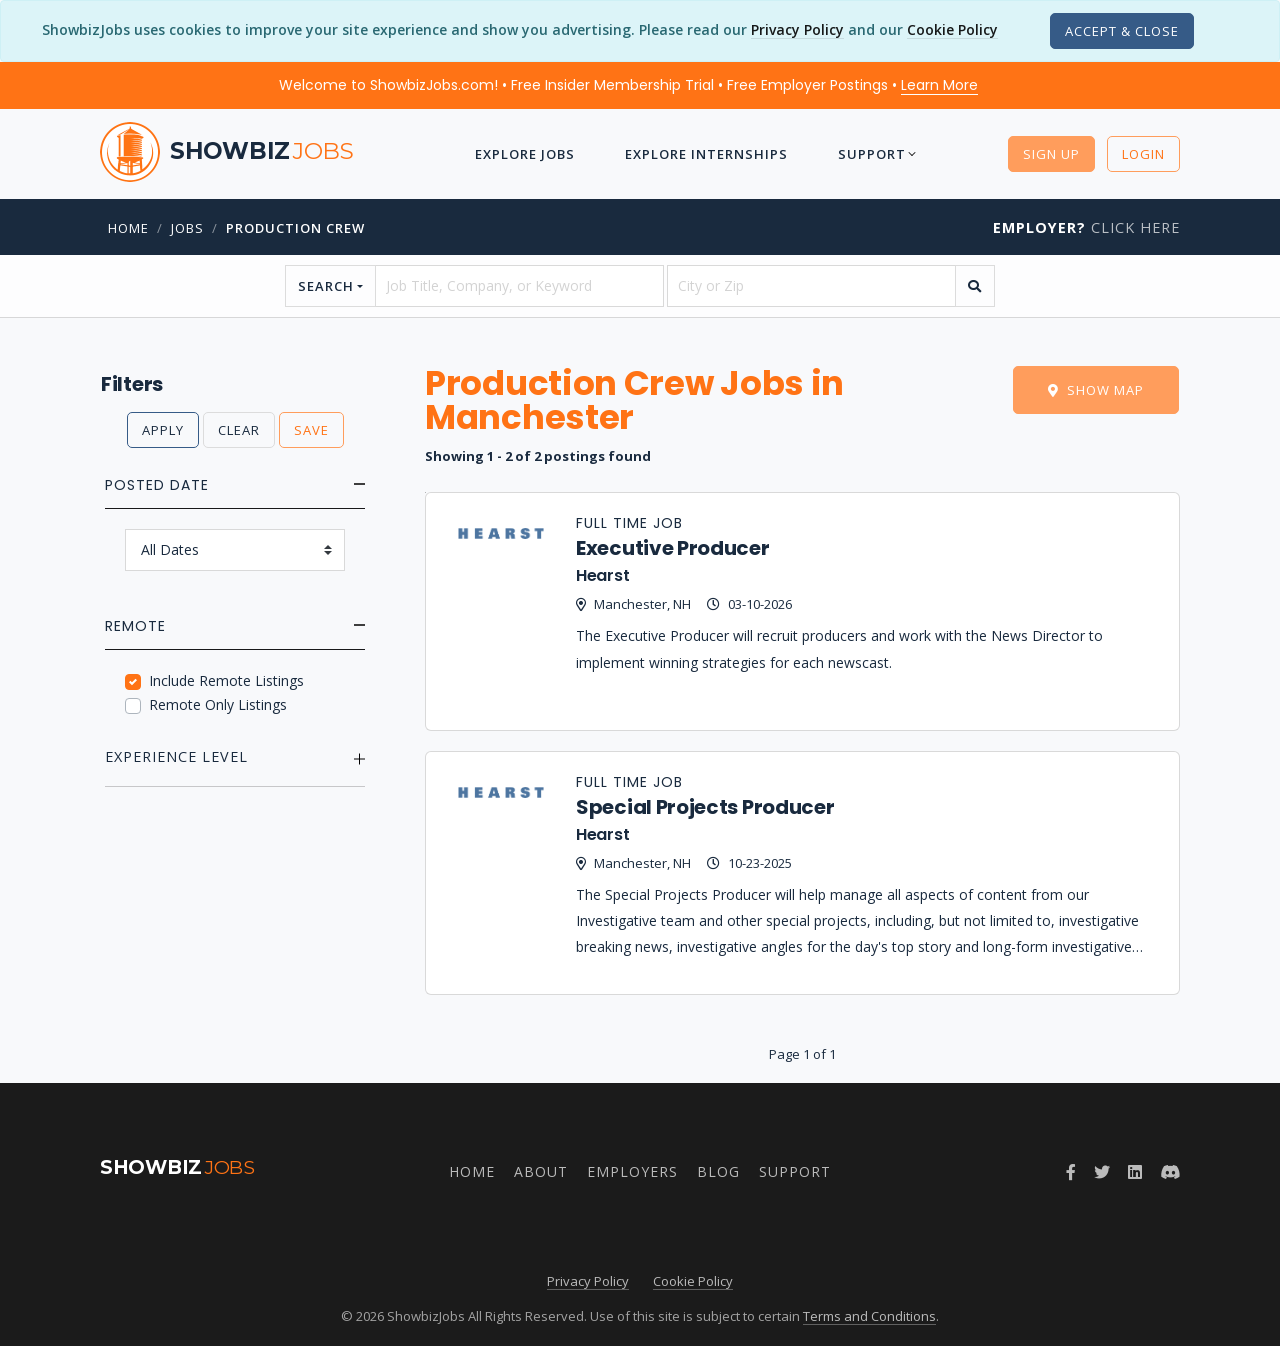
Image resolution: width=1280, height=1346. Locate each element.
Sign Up (1051, 154)
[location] (811, 286)
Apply (163, 430)
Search (326, 286)
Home (128, 228)
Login (1143, 154)
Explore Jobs (516, 154)
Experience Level (176, 756)
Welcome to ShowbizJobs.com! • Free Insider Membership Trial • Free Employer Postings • (628, 85)
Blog (718, 1171)
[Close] (1122, 31)
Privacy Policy (797, 29)
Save (311, 430)
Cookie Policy (952, 29)
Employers (632, 1171)
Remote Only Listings (218, 704)
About (541, 1171)
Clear (239, 430)
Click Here (1086, 227)
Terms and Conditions (869, 1316)
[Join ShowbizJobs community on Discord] (1170, 1172)
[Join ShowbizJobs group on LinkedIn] (1135, 1172)
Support (883, 154)
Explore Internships (707, 154)
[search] (975, 286)
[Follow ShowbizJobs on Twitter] (1102, 1172)
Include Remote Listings (226, 680)
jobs (187, 228)
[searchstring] (519, 286)
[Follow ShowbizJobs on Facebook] (1071, 1172)
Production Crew (295, 228)
